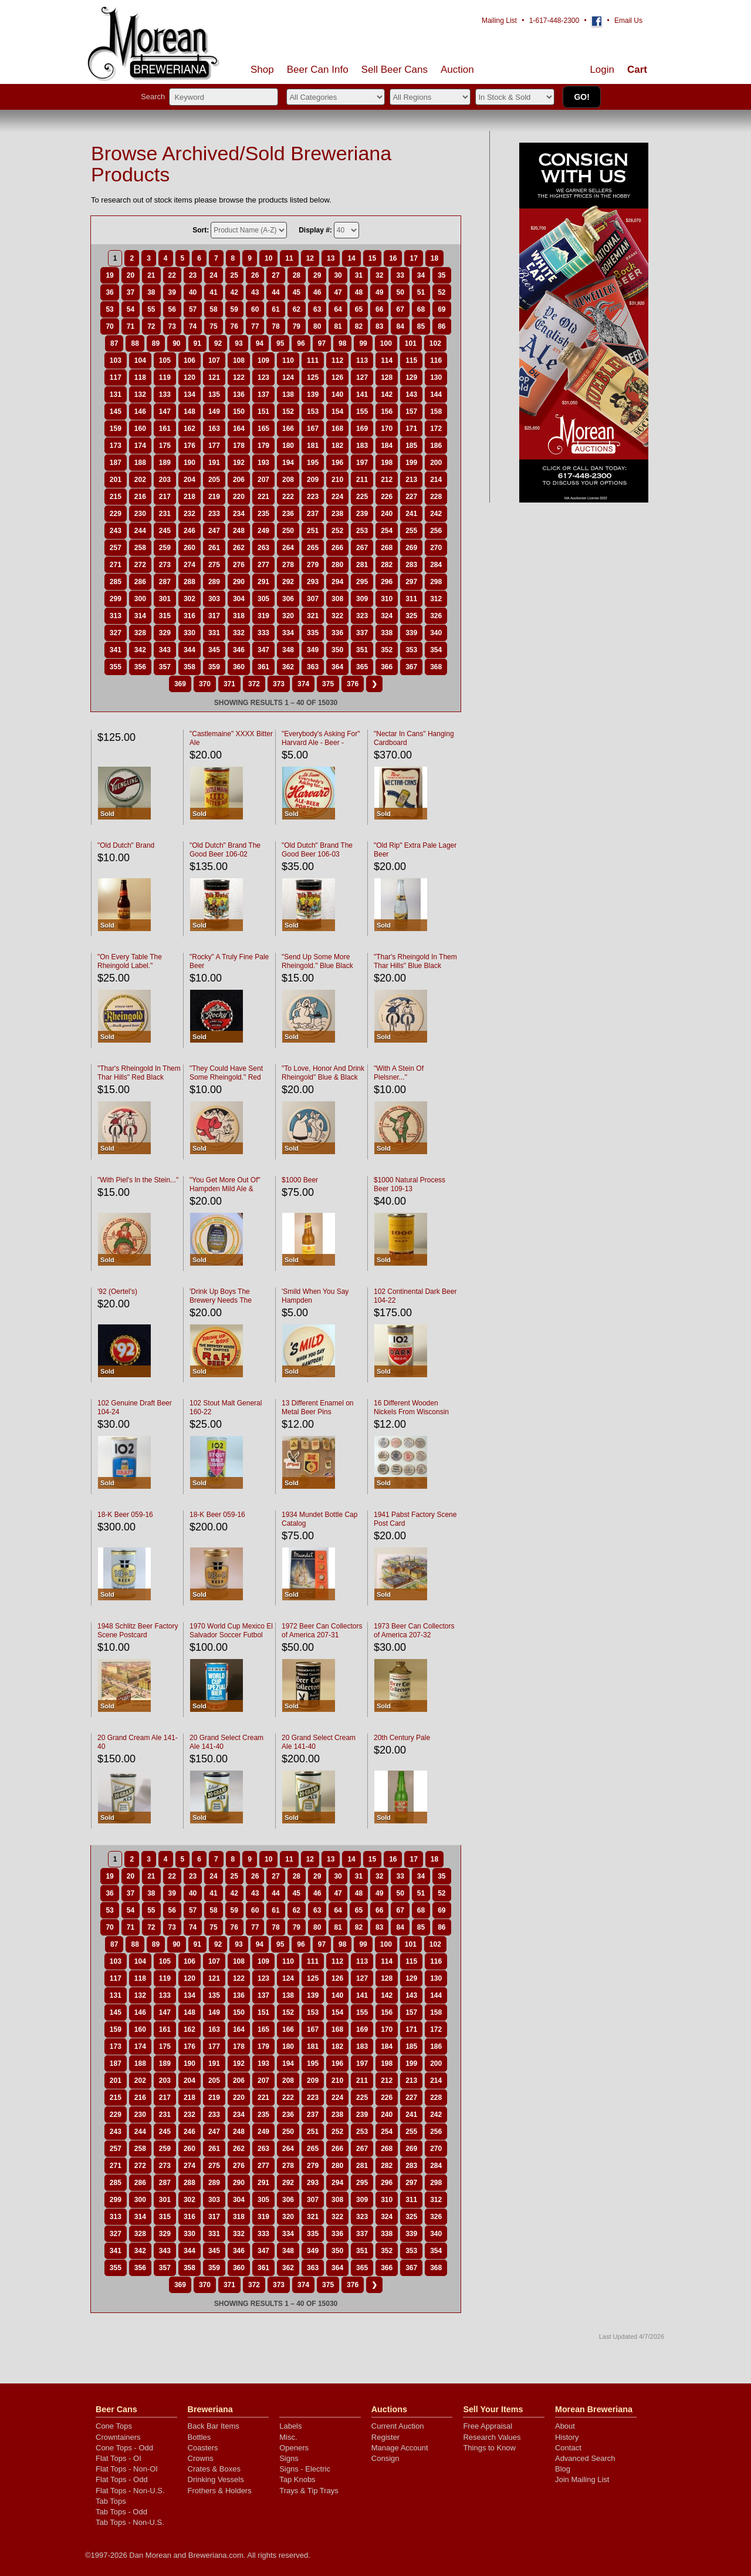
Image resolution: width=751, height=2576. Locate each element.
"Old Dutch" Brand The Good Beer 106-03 (317, 849)
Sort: (200, 230)
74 (193, 326)
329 (165, 633)
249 (263, 531)
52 (441, 292)
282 (387, 565)
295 (362, 582)
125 (313, 377)
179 (263, 445)
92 (218, 343)
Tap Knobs (297, 2479)
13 (330, 258)
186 (436, 445)
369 (180, 684)
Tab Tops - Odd (121, 2511)
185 (411, 445)
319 (263, 616)
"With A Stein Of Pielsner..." (399, 1072)
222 (288, 497)
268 (387, 548)
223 (313, 497)
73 (172, 326)
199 (411, 462)
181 (313, 445)
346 (239, 650)
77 (255, 326)
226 (387, 497)
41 (213, 292)
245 (165, 531)
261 (214, 548)
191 (214, 462)
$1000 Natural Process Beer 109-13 (409, 1184)
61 (275, 309)
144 (436, 394)
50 (400, 292)
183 (362, 445)
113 (362, 360)
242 (436, 514)
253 (362, 531)
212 (387, 480)
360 (239, 667)
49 (379, 292)
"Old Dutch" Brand (125, 845)
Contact (568, 2447)
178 (239, 445)
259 (165, 548)
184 (387, 445)
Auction (457, 69)
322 (337, 616)
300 (140, 599)
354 (436, 650)
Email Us (628, 20)
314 (140, 616)
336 (337, 633)
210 (337, 480)
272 (140, 565)
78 (275, 326)
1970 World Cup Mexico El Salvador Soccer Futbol (231, 1630)
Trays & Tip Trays (309, 2490)
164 (239, 428)
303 (214, 599)
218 (189, 497)
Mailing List (499, 20)
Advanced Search (585, 2458)
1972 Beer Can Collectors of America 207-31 (322, 1630)
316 (189, 616)
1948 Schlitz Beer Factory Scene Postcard (137, 1630)
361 (263, 667)
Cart (637, 69)
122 (239, 377)
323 (362, 616)
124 (288, 377)
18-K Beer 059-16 (125, 1514)
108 (239, 360)
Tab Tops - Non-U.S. (130, 2522)
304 (239, 599)
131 (115, 394)
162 (189, 428)
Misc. (288, 2437)
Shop (262, 69)
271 (115, 565)
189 (165, 462)
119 (165, 377)
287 (165, 582)
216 (140, 497)
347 (263, 650)
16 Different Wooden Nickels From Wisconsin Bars (411, 1412)
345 (214, 650)
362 (288, 667)
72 (151, 326)
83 (379, 326)
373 (279, 684)
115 (411, 360)
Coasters (203, 2447)
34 (421, 275)
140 (337, 394)
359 (214, 667)
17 (413, 258)
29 (317, 275)
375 (328, 684)
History (567, 2437)
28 (296, 275)
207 (263, 480)
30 (337, 275)
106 (189, 360)
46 (317, 292)
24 (213, 275)
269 (411, 548)
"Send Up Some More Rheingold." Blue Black (317, 961)
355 (115, 667)
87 (114, 343)
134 (189, 394)
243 (115, 531)
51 (421, 292)
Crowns (201, 2458)
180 (288, 445)
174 (140, 445)
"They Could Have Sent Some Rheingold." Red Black (226, 1077)
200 (436, 462)
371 (229, 684)
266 (337, 548)
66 (379, 309)
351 (362, 650)
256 (436, 531)
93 (238, 343)
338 (387, 633)
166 (288, 428)
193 (263, 462)
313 (115, 616)
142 (387, 394)
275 (214, 565)
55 (151, 309)
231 (165, 514)
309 (362, 599)
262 (239, 548)
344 (189, 650)
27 (275, 275)
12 (310, 258)
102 (435, 343)
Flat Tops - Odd (122, 2479)
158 (436, 411)
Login (602, 69)
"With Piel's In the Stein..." (137, 1180)
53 (109, 309)
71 (130, 326)
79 (296, 326)
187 (115, 462)
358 (189, 667)
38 (151, 292)
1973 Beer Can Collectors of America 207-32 (414, 1630)
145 (115, 411)
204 (189, 480)
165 (263, 428)
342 (140, 650)
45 (296, 292)
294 (337, 582)
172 (436, 428)
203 (165, 480)
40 (193, 292)
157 (411, 411)
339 (411, 633)
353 (411, 650)
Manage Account (399, 2447)
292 (288, 582)
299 (115, 599)
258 (140, 548)
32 (379, 275)
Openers (294, 2447)
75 (213, 326)
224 (337, 497)
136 (239, 394)
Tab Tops (111, 2501)
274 (189, 565)
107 (214, 360)
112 (337, 360)
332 (239, 633)
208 (288, 480)
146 (140, 411)
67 (400, 309)
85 (421, 326)
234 (239, 514)
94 (259, 343)
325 (411, 616)
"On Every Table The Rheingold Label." (129, 961)
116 (436, 360)
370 (205, 684)
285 (115, 582)
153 (313, 411)
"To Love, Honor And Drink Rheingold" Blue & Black (323, 1072)
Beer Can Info (318, 69)
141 (362, 394)
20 (130, 275)
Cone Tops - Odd (124, 2447)
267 (362, 548)
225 (362, 497)
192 (239, 462)
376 (352, 684)
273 (165, 565)
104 (140, 360)
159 (115, 428)
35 (441, 275)
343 (165, 650)
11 (289, 258)
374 (303, 684)
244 (140, 531)
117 (115, 377)
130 (436, 377)
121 (214, 377)
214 (436, 480)
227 (411, 497)
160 (140, 428)
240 (387, 514)
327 (115, 633)
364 (337, 667)
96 (301, 343)
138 (288, 394)
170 (387, 428)
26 (255, 275)
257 (115, 548)
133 (165, 394)
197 (362, 462)
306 (288, 599)
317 (214, 616)
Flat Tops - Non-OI (127, 2468)
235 (263, 514)
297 (411, 582)
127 (362, 377)
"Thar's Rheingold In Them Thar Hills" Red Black (139, 1072)
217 (165, 497)
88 (134, 343)
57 (193, 309)
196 (337, 462)
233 (214, 514)
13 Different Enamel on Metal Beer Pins (318, 1407)
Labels (290, 2426)
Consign (385, 2458)
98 (342, 343)
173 (115, 445)
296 (387, 582)
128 (387, 377)
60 (255, 309)
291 (263, 582)
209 (313, 480)
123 (263, 377)
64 (337, 309)
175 (165, 445)
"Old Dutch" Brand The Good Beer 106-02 (225, 849)
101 (411, 343)
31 (359, 275)
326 (436, 616)
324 (387, 616)
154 (337, 411)
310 (387, 599)
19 (109, 275)
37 (130, 292)
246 (189, 531)
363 (313, 667)
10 (268, 258)
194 (288, 462)
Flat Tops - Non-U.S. (130, 2490)
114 (387, 360)
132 (140, 394)
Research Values (491, 2437)
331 (214, 633)
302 (189, 599)
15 (372, 258)
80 (317, 326)
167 (313, 428)
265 (313, 548)
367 (411, 667)
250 (288, 531)
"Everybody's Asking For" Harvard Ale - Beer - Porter (321, 743)
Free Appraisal (487, 2426)
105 (165, 360)
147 (165, 411)
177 (214, 445)
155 (362, 411)
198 (387, 462)
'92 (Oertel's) (117, 1291)
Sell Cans (394, 69)
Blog (562, 2468)
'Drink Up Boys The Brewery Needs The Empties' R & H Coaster (226, 1300)
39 (172, 292)
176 (189, 445)
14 (351, 258)
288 (189, 582)
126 (337, 377)
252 (337, 531)
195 (313, 462)
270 (436, 548)
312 (436, 599)
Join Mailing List (582, 2479)
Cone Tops (114, 2426)
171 (411, 428)
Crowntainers (118, 2437)
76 (234, 326)
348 (288, 650)
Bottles (199, 2437)
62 (296, 309)
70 (109, 326)
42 (234, 292)
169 (362, 428)
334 (288, 633)
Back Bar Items (213, 2426)
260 (189, 548)
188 (140, 462)
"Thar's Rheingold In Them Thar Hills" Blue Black (415, 961)
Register (385, 2437)
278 (288, 565)
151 (263, 411)
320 (288, 616)
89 (156, 343)
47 (337, 292)
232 (189, 514)
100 (386, 343)
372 (254, 684)
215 (115, 497)
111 (313, 360)
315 (165, 616)
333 (263, 633)
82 (359, 326)
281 (362, 565)
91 (197, 343)
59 (234, 309)
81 (337, 326)
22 (172, 275)
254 (387, 531)
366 (387, 667)
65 (359, 309)
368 (436, 667)
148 (189, 411)
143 (411, 394)
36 (109, 292)
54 (130, 309)
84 (400, 326)
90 (176, 343)
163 (214, 428)
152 (288, 411)
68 (421, 309)
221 (263, 497)
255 (411, 531)
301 (165, 599)
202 (140, 480)
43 (255, 292)
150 (239, 411)
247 (214, 531)
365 (362, 667)
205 (214, 480)
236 (288, 514)
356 (140, 667)
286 (140, 582)
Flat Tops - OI (118, 2458)
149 (214, 411)
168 (337, 428)
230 (140, 514)
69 (441, 309)
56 (172, 309)
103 (115, 360)
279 (313, 565)
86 (441, 326)
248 (239, 531)
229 (115, 514)
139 (313, 394)
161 (165, 428)
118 (140, 377)
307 (313, 599)
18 (434, 258)
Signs (289, 2458)
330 (189, 633)
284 (436, 565)
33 (400, 275)
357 (165, 667)
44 (275, 292)
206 (239, 480)
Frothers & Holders (220, 2490)
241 (411, 514)
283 (411, 565)
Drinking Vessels (216, 2479)
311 (411, 599)
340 (436, 633)
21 (151, 275)
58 (213, 309)
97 (322, 343)
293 (313, 582)
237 (313, 514)
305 (263, 599)
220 (239, 497)
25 (234, 275)
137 (263, 394)
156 (387, 411)
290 (239, 582)
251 (313, 531)
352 (387, 650)
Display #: (315, 230)
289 (214, 582)
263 (263, 548)
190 (189, 462)
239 (362, 514)
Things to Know (489, 2447)
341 (115, 650)
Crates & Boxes (214, 2468)
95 (280, 343)
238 (337, 514)
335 (313, 633)
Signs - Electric (304, 2468)
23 (193, 275)
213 (411, 480)
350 (337, 650)
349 (313, 650)
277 (263, 565)
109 (263, 360)
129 (411, 377)
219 (214, 497)
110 (288, 360)
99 (363, 343)
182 (337, 445)
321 (313, 616)
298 (436, 582)
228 (436, 497)
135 (214, 394)
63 (317, 309)
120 (189, 377)
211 (362, 480)
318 (239, 616)
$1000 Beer (300, 1180)
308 (337, 599)
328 (140, 633)
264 (288, 548)
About (565, 2426)
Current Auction (397, 2426)
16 (393, 258)
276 (239, 565)
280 (337, 565)
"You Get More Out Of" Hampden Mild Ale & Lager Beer (225, 1189)
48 (359, 292)
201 (115, 480)
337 (362, 633)
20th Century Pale (402, 1738)
